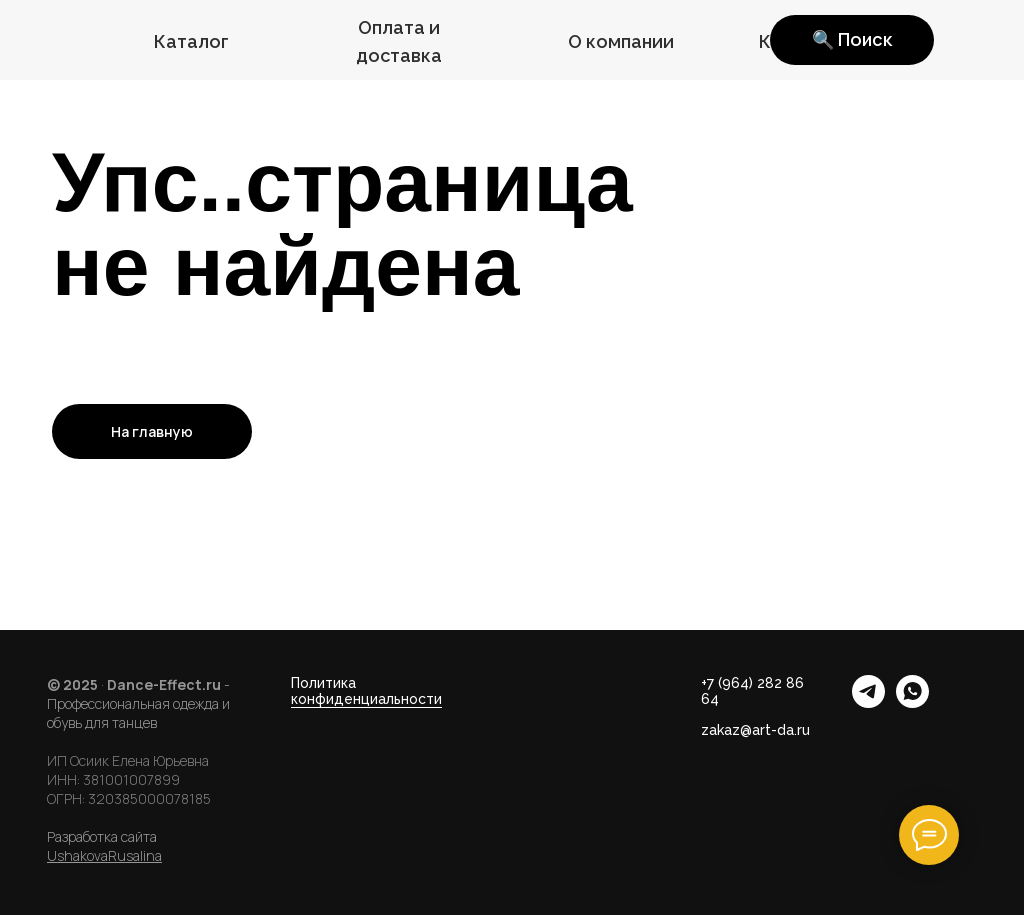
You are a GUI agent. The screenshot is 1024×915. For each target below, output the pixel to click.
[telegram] (868, 702)
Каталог (191, 41)
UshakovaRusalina (104, 855)
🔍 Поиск (852, 39)
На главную (152, 431)
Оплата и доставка (399, 41)
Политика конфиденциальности (366, 691)
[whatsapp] (912, 702)
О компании (621, 41)
